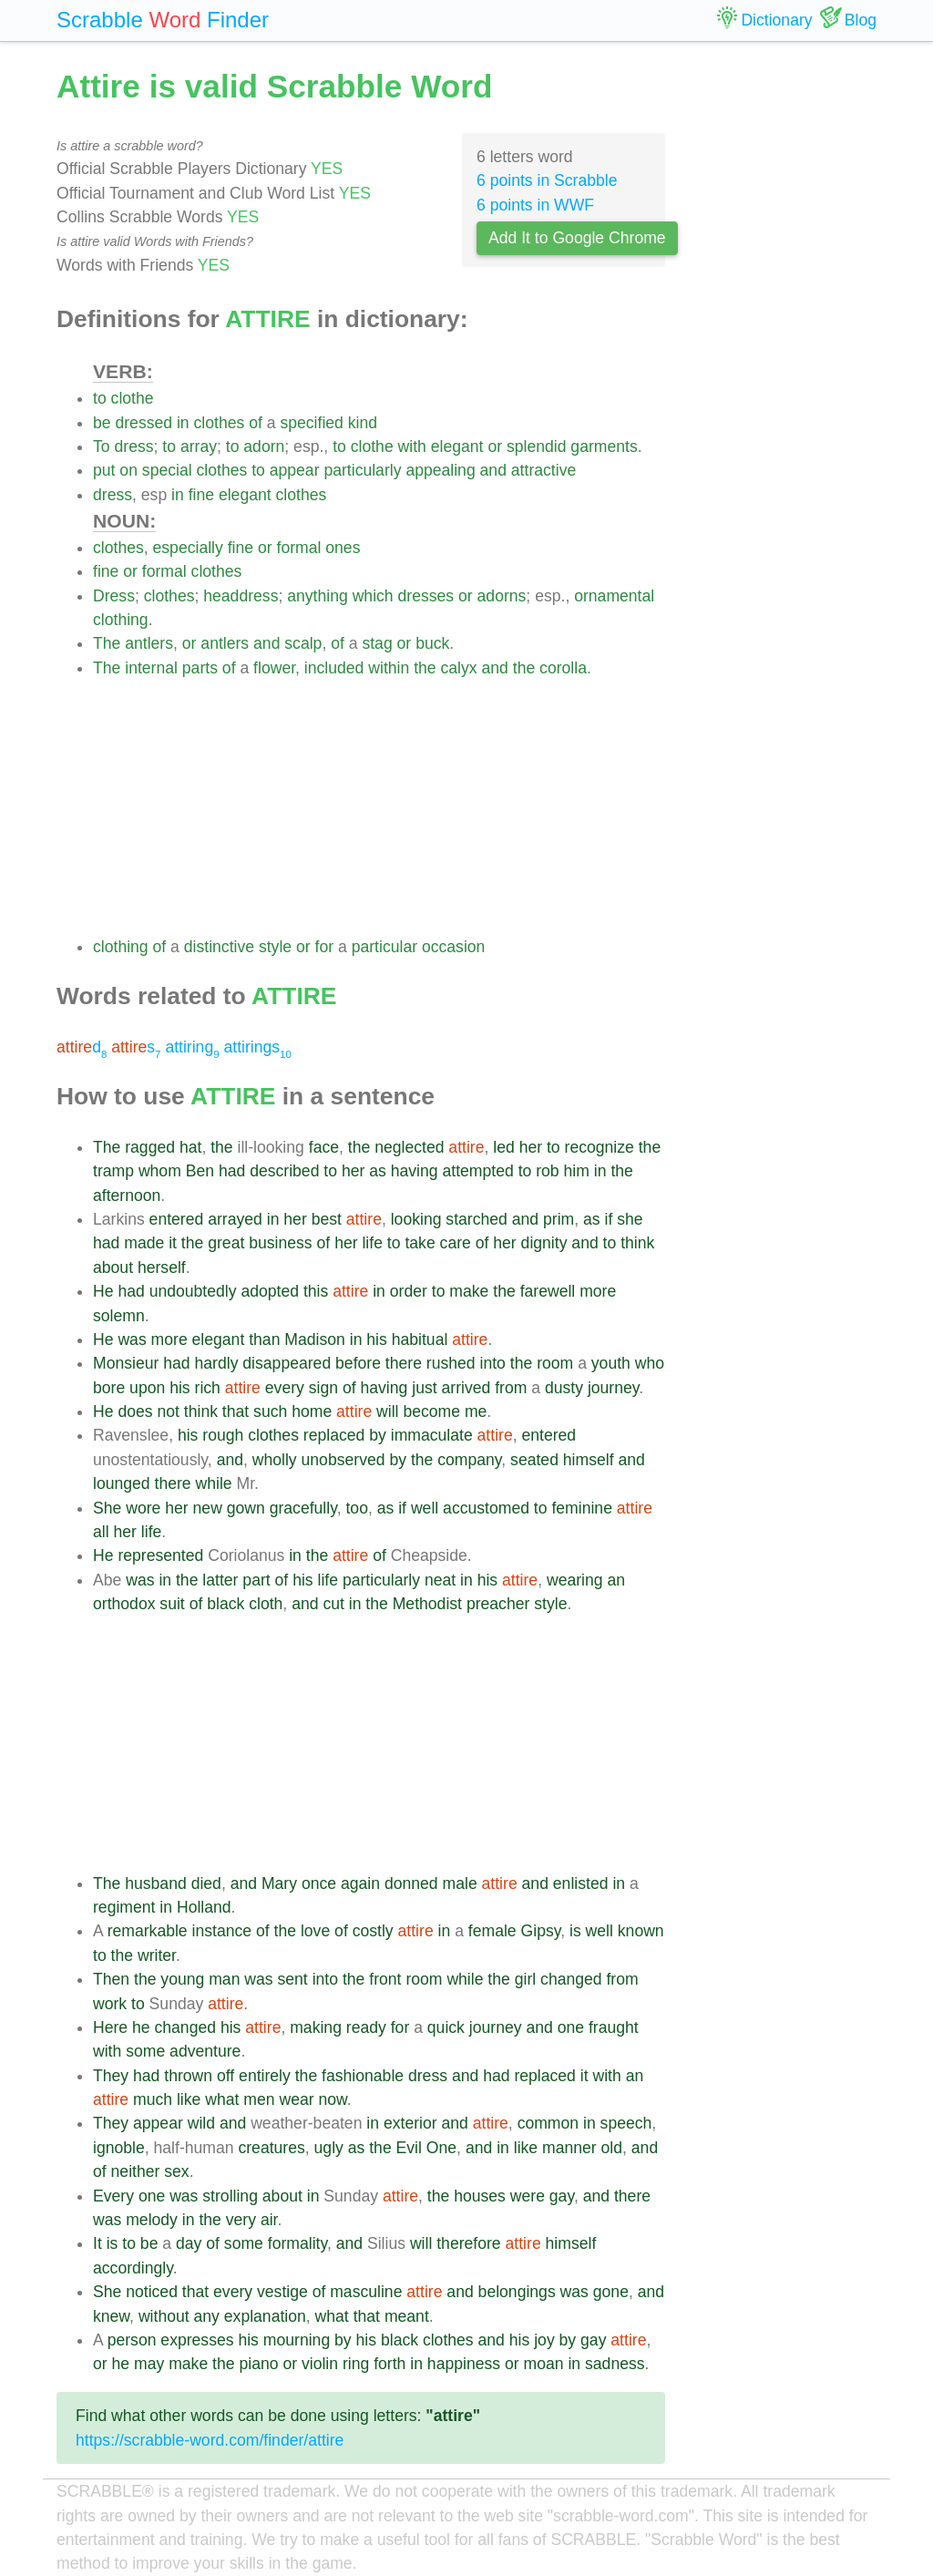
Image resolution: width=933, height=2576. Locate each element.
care (455, 1243)
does (135, 1411)
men (258, 2099)
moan (544, 2364)
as (377, 1171)
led (503, 1147)
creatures (271, 2148)
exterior (410, 2123)
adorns (502, 596)
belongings (517, 2292)
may (149, 2364)
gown (246, 1508)
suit (171, 1604)
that (235, 1411)
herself (162, 1267)
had (232, 1171)
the (425, 668)
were (527, 2196)
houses (480, 2196)
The (106, 643)
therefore (468, 2243)
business (280, 1243)
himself (588, 1460)
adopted (270, 1291)
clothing (121, 620)
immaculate (432, 1435)
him (577, 1171)
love (315, 1931)
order (408, 1291)
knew (111, 2316)
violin (320, 2364)
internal (151, 668)
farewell (548, 1291)
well (424, 1508)
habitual (420, 1339)
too (356, 1508)
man (224, 1979)
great (226, 1243)
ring (356, 2364)
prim (558, 1219)
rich (207, 1388)
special (167, 470)
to (100, 398)
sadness (615, 2364)
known (641, 1931)
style (275, 947)
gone (611, 2292)
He (103, 1291)
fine (201, 495)
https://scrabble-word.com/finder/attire (209, 2440)
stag (377, 643)
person (132, 2340)
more (597, 1291)
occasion (453, 947)
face (324, 1147)
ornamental (614, 596)
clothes (219, 423)
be (102, 423)
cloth (265, 1604)
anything (317, 596)
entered (176, 1219)
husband (156, 1883)
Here (110, 2027)
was (132, 1339)
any (207, 2316)
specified (311, 423)
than (264, 1339)
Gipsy (541, 1931)
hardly (217, 1363)
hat (190, 1147)
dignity (544, 1243)
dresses (426, 596)
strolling (230, 2196)
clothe (132, 398)
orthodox (124, 1604)
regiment (124, 1907)
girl (525, 1979)
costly (373, 1931)
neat (440, 1580)
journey (613, 1388)
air (269, 2220)
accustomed (486, 1508)
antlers (149, 643)
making (316, 2027)
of (255, 423)
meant (406, 2316)
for (324, 947)
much (152, 2099)
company (469, 1460)
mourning (296, 2340)
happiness (463, 2364)
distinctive (219, 947)
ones (342, 548)
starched (476, 1219)
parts (200, 668)
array (198, 446)
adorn (263, 446)
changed (571, 1979)
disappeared (286, 1363)
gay (561, 2196)
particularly (362, 470)
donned (411, 1883)
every (284, 1388)
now (332, 2099)
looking (416, 1219)
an (616, 1580)
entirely (265, 2076)
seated (534, 1460)
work (110, 2004)
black (225, 1604)
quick (446, 2027)
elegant (457, 446)
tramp (113, 1171)
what (222, 2099)
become (431, 1411)
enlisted (581, 1883)
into (493, 1363)
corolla (563, 668)
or (494, 446)
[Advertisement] (379, 807)
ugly (328, 2148)
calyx (459, 668)
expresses (196, 2340)
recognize (599, 1147)
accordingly (133, 2268)
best (327, 1219)
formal (299, 548)
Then (111, 1979)
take (420, 1243)
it (173, 1243)
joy (544, 2340)
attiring (192, 1047)
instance (222, 1931)
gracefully (303, 1508)
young (182, 1979)
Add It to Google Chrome (577, 238)
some (145, 2051)
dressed (143, 423)
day (188, 2243)
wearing (575, 1580)
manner (569, 2148)
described (284, 1171)
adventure (205, 2051)
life (372, 1243)
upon (147, 1388)
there (403, 1363)
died (206, 1883)
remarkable (148, 1931)
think (637, 1243)
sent (293, 1979)
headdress (240, 596)
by (377, 1435)
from (511, 1388)
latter (220, 1580)
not (168, 1411)
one (571, 2027)
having (414, 1171)
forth (389, 2364)
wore (143, 1508)
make (468, 1291)
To (101, 446)
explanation (265, 2316)
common (548, 2123)
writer (157, 1955)
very (241, 2220)
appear (295, 470)
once (319, 1883)
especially (188, 548)
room (555, 1363)
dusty (564, 1388)
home (312, 1411)
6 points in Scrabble (547, 180)
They (110, 2076)
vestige (282, 2292)
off (225, 2076)
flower (274, 668)
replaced (334, 1435)
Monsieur (126, 1363)
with (412, 446)
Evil (409, 2148)
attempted (477, 1171)
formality (297, 2243)
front (385, 1979)
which (373, 596)
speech (626, 2123)
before (358, 1363)
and (493, 470)
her (530, 1147)
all (101, 1532)
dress (133, 446)
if (608, 1219)
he (141, 2027)
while (214, 1483)
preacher (497, 1604)
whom (159, 1171)
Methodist (427, 1604)
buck (432, 643)
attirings (257, 1047)
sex (176, 2171)
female (492, 1931)
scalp (303, 643)
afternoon (126, 1195)
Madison (314, 1339)
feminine (581, 1508)
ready (366, 2027)
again (360, 1883)
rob (547, 1171)
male (460, 1883)
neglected (409, 1147)
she (629, 1219)
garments (603, 446)
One (441, 2148)
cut (333, 1604)
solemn (119, 1316)
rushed (451, 1363)
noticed (152, 2292)
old (611, 2148)
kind (362, 423)
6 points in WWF (535, 205)
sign (323, 1388)
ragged (150, 1147)
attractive (543, 470)
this (315, 1291)
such (270, 1411)
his (376, 1339)
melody (152, 2220)
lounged (121, 1483)
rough (222, 1435)
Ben (200, 1171)
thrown (188, 2076)
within (388, 668)
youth (611, 1363)
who (649, 1363)
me (476, 1411)
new (207, 1508)
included (334, 668)
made (144, 1243)
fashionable (363, 2076)
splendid (537, 446)
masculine (366, 2292)
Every (113, 2196)
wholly (274, 1460)
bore (109, 1388)
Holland (204, 1907)
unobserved (343, 1460)
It (97, 2243)
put (104, 470)
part (256, 1580)
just (424, 1388)
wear (296, 2099)
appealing (440, 470)
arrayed (235, 1219)
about (113, 1267)
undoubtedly (193, 1291)
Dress (114, 596)
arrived (466, 1388)
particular (384, 947)
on (128, 470)
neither (135, 2171)
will (387, 1411)
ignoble (119, 2148)
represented (160, 1555)
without (164, 2316)
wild (201, 2123)
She (107, 1508)
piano (258, 2364)
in (183, 423)
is (575, 1931)
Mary (279, 1883)
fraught (614, 2027)
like (188, 2099)
